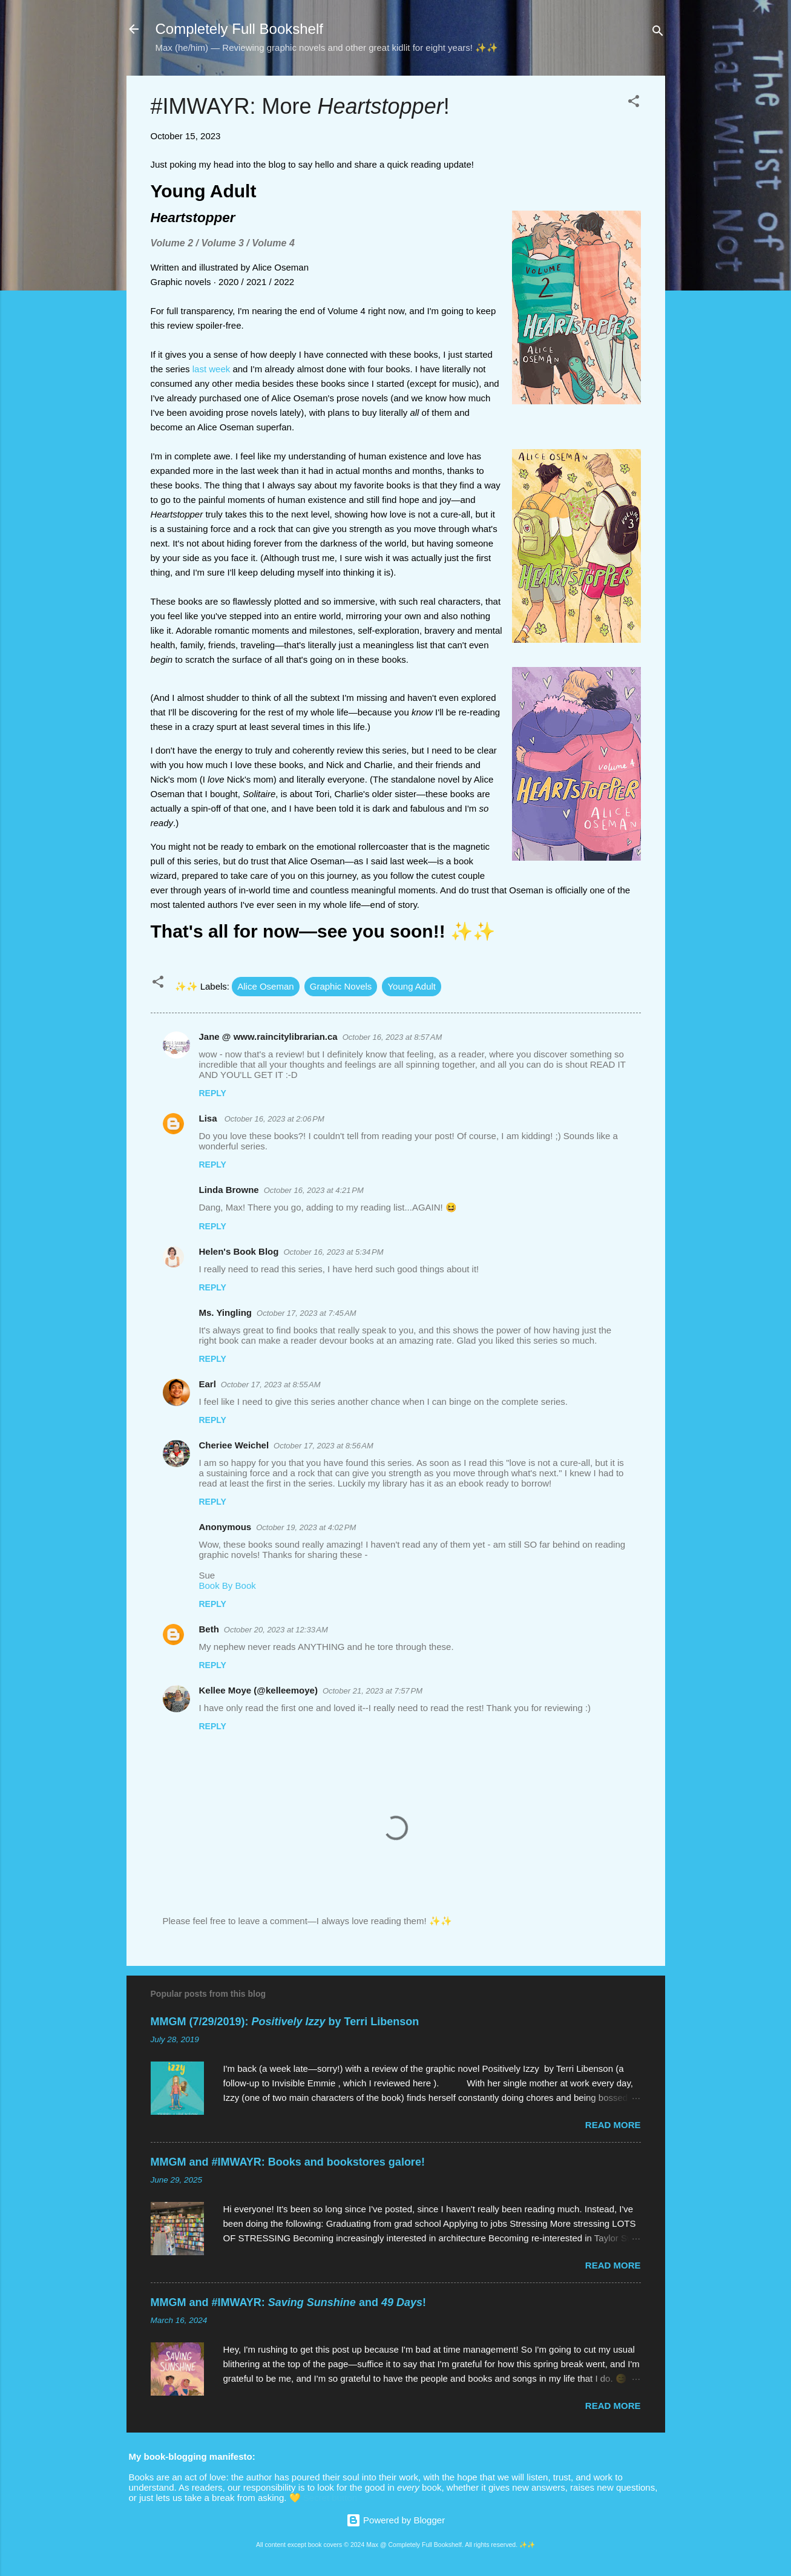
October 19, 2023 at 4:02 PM (306, 1527)
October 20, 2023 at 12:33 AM (276, 1629)
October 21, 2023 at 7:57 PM (372, 1690)
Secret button (330, 2497)
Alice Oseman (265, 986)
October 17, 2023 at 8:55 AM (271, 1384)
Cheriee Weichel (234, 1445)
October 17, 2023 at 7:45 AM (306, 1313)
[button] (633, 103)
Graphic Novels (341, 986)
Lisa (209, 1118)
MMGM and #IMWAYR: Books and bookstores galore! (288, 2162)
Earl (207, 1384)
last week (211, 369)
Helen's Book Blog (239, 1251)
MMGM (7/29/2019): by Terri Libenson (285, 2022)
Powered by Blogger (395, 2520)
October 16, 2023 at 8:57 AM (392, 1037)
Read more (613, 2125)
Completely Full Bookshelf (239, 29)
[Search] (658, 33)
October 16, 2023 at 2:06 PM (274, 1118)
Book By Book (227, 1585)
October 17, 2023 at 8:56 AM (323, 1445)
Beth (209, 1629)
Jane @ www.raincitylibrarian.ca (268, 1036)
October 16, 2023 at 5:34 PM (333, 1252)
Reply (212, 1093)
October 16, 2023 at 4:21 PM (314, 1190)
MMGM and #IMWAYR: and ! (288, 2302)
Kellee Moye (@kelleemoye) (258, 1690)
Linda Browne (229, 1189)
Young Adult (411, 986)
